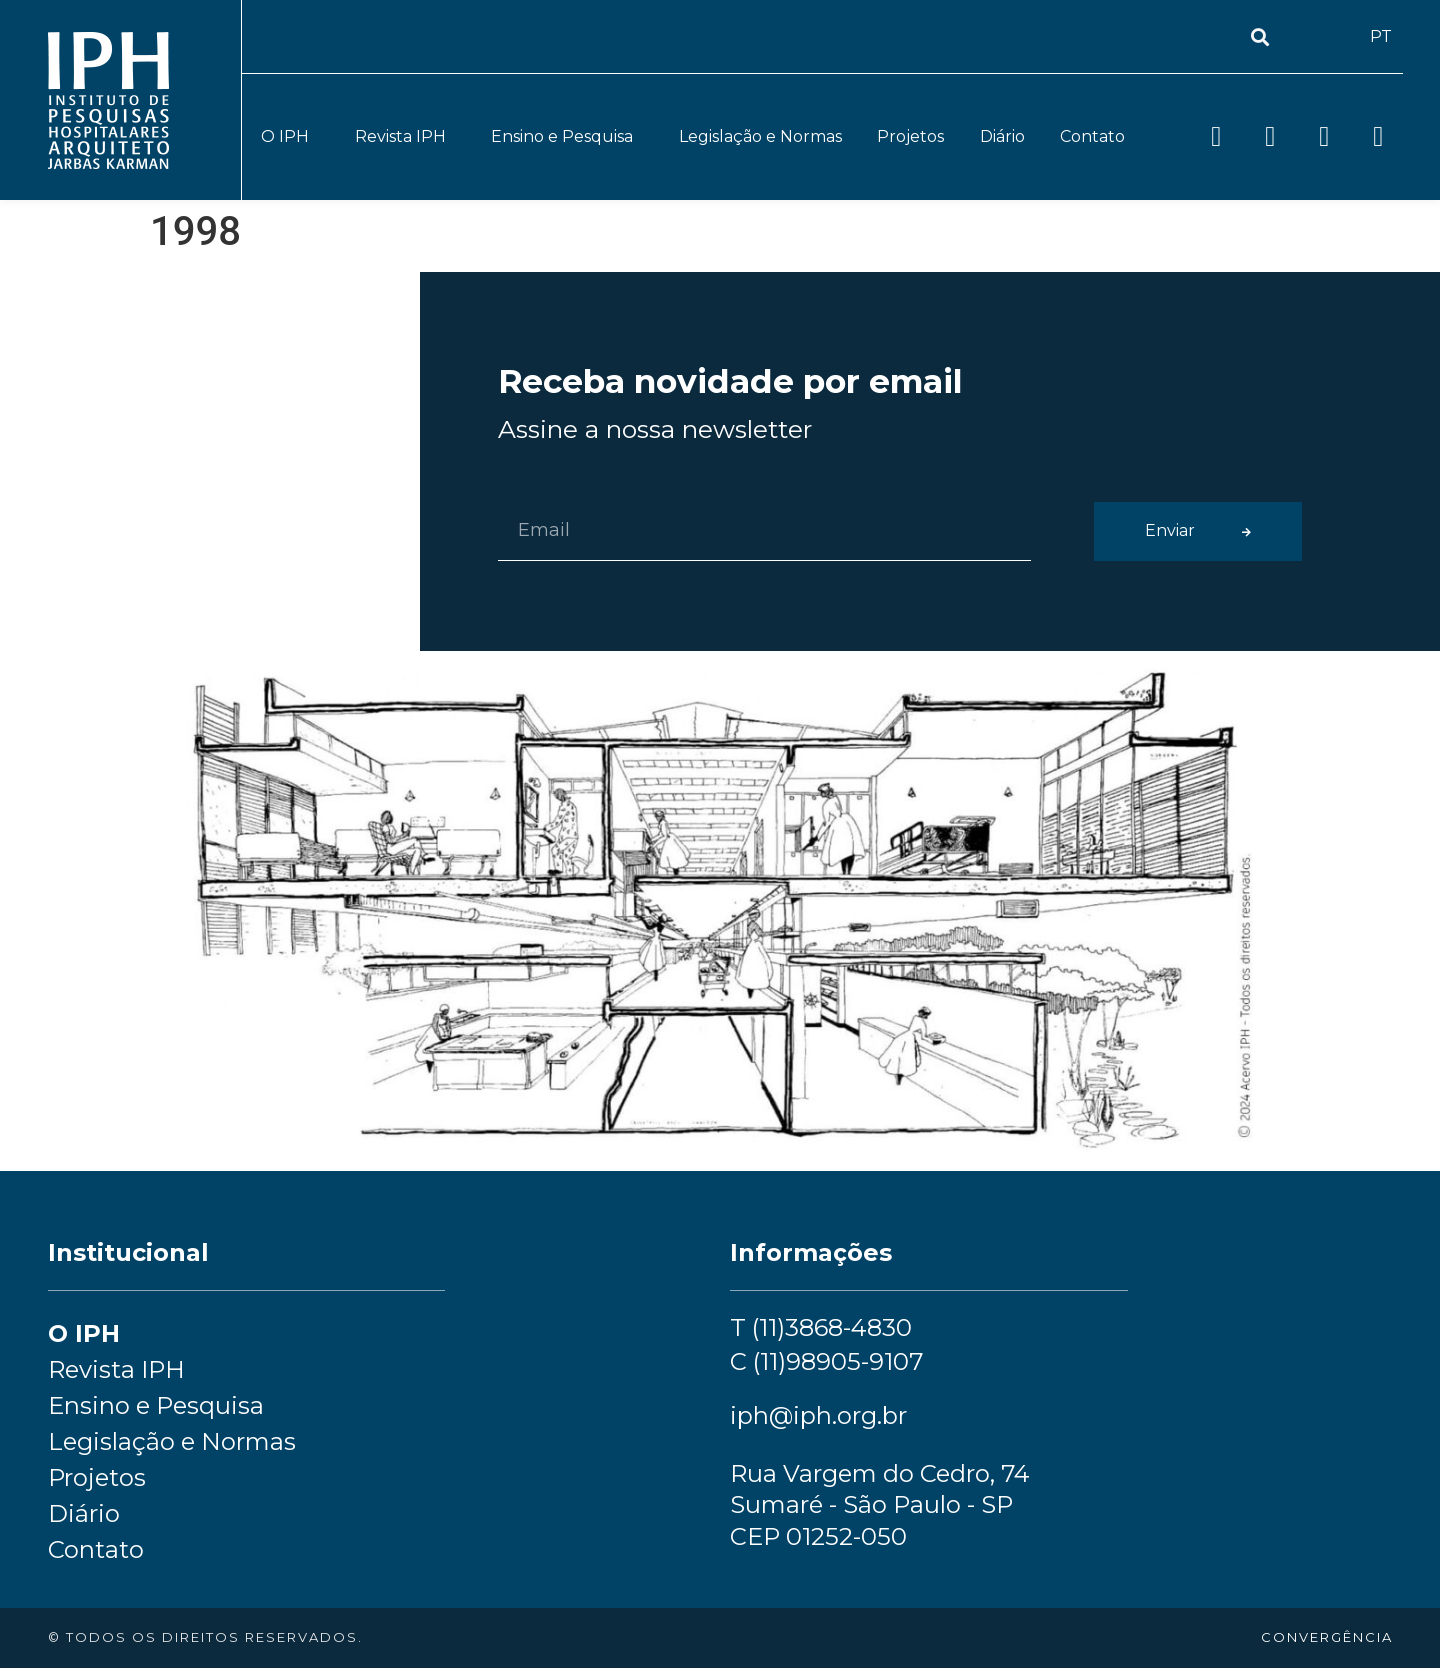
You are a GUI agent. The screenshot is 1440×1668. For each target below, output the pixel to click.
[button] (1259, 36)
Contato (1092, 136)
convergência (1327, 1637)
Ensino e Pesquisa (567, 137)
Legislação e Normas (760, 136)
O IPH (290, 137)
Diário (1002, 136)
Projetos (910, 136)
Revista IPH (405, 137)
